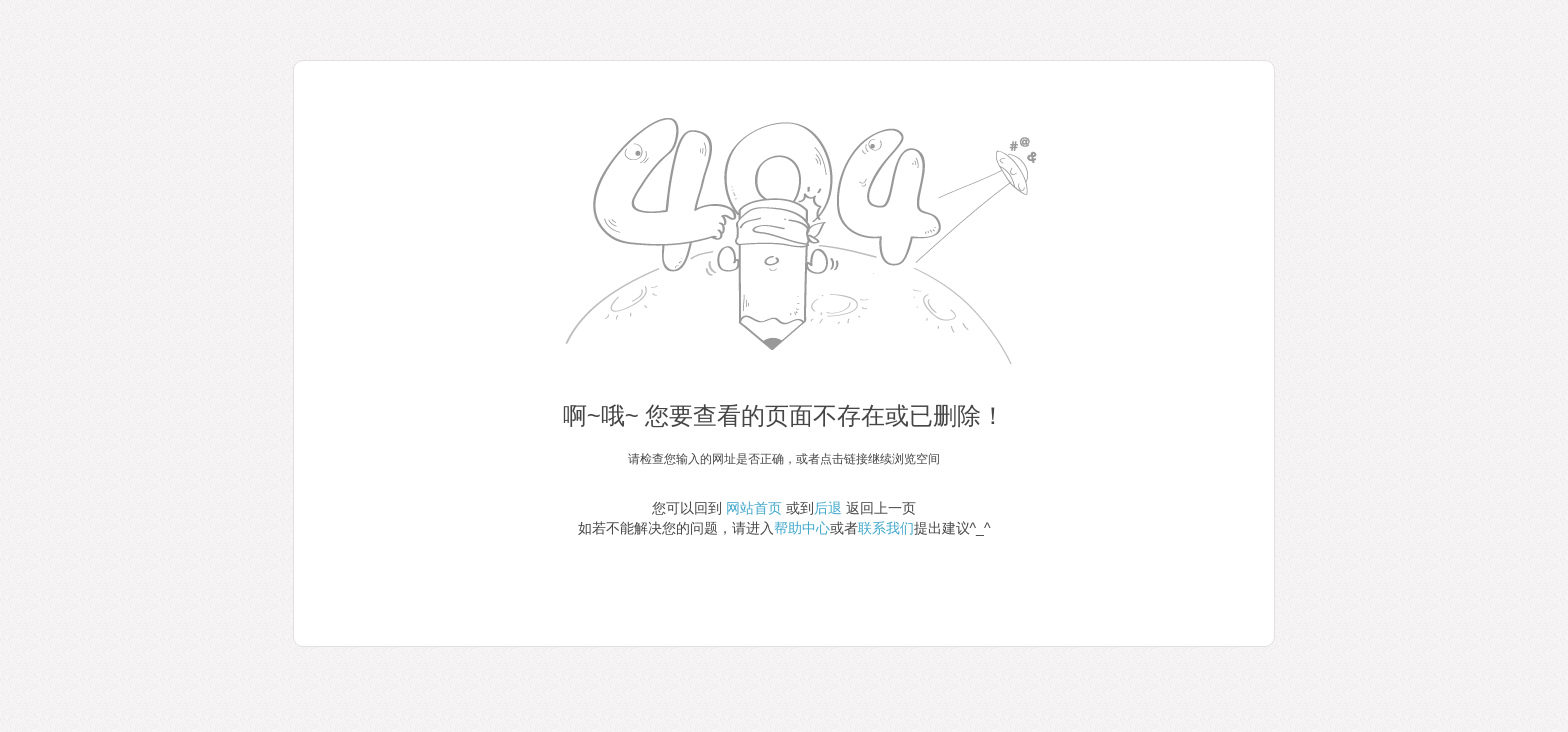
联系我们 (886, 528)
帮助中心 (802, 528)
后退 (828, 508)
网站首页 (754, 508)
